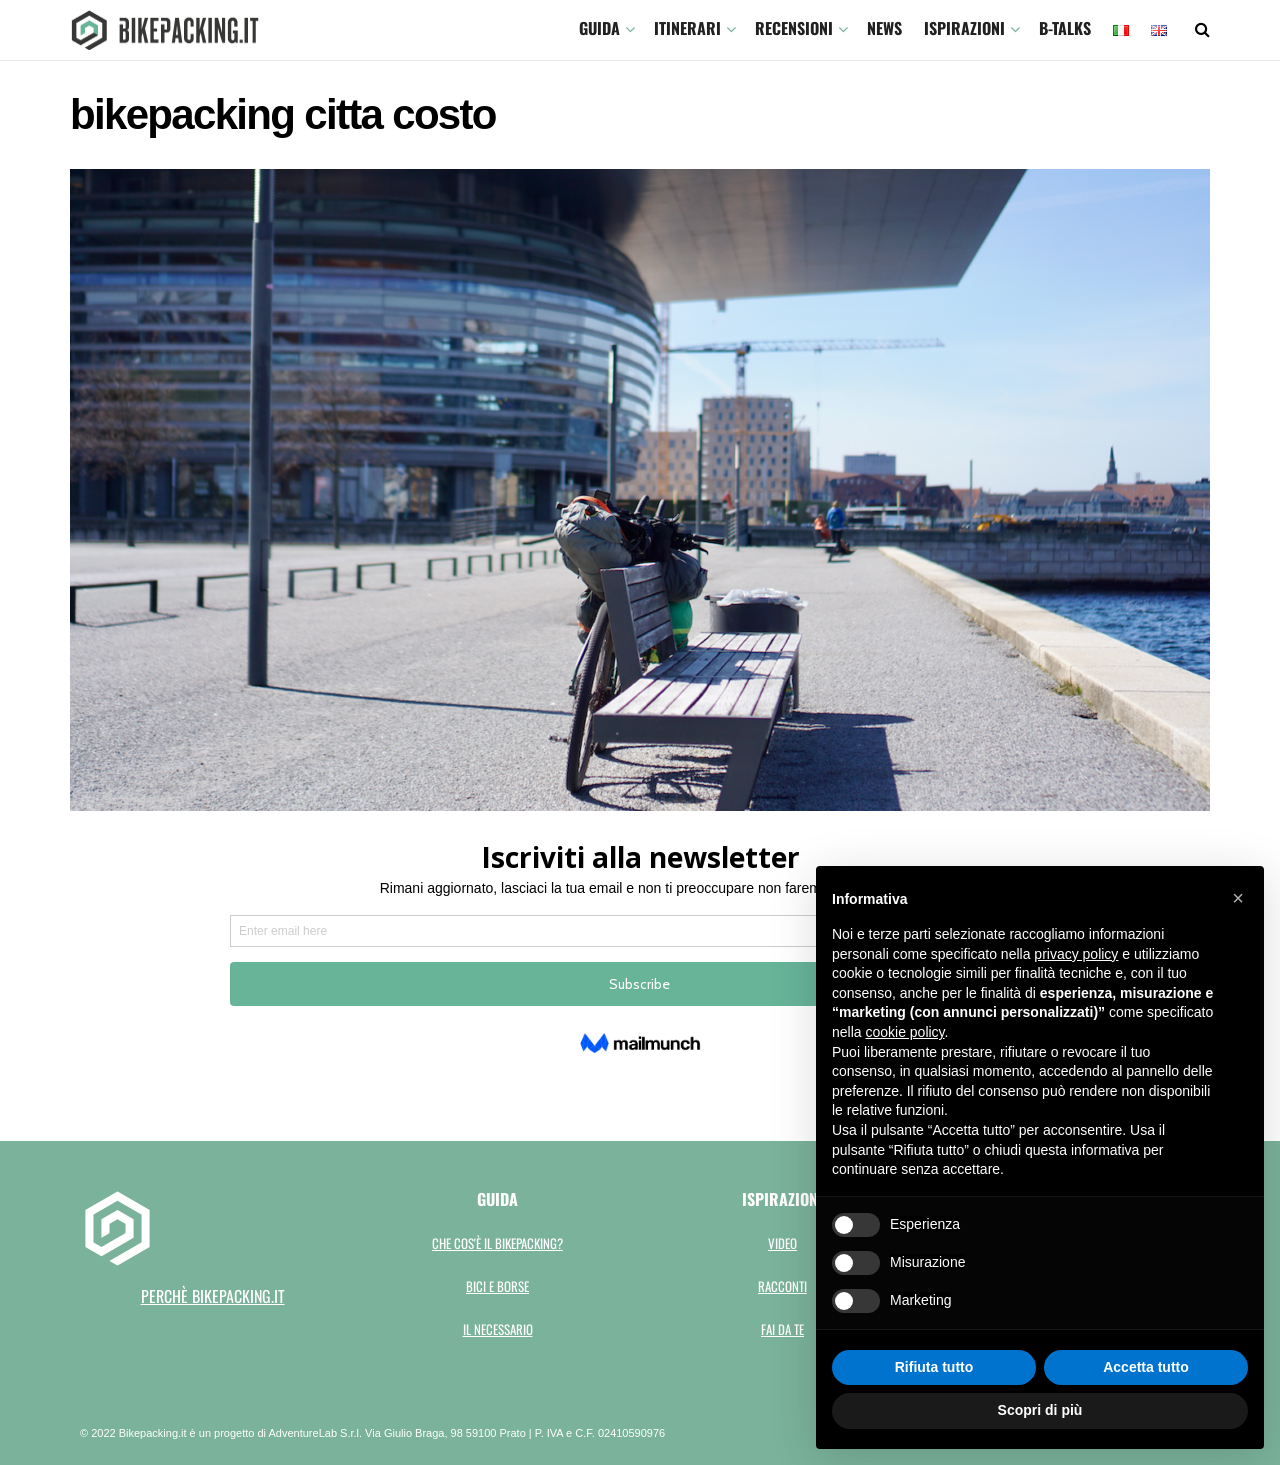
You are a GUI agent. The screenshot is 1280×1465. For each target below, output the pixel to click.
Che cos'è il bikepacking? (497, 1243)
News (884, 28)
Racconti (782, 1286)
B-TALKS (1065, 28)
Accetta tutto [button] (1146, 1367)
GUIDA (599, 28)
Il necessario (498, 1329)
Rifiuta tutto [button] (934, 1367)
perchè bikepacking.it (213, 1296)
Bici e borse (497, 1286)
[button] (1238, 898)
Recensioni (794, 28)
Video (782, 1243)
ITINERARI (687, 28)
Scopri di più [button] (1040, 1410)
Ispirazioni (964, 28)
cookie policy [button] (904, 1032)
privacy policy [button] (1076, 954)
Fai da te (782, 1329)
